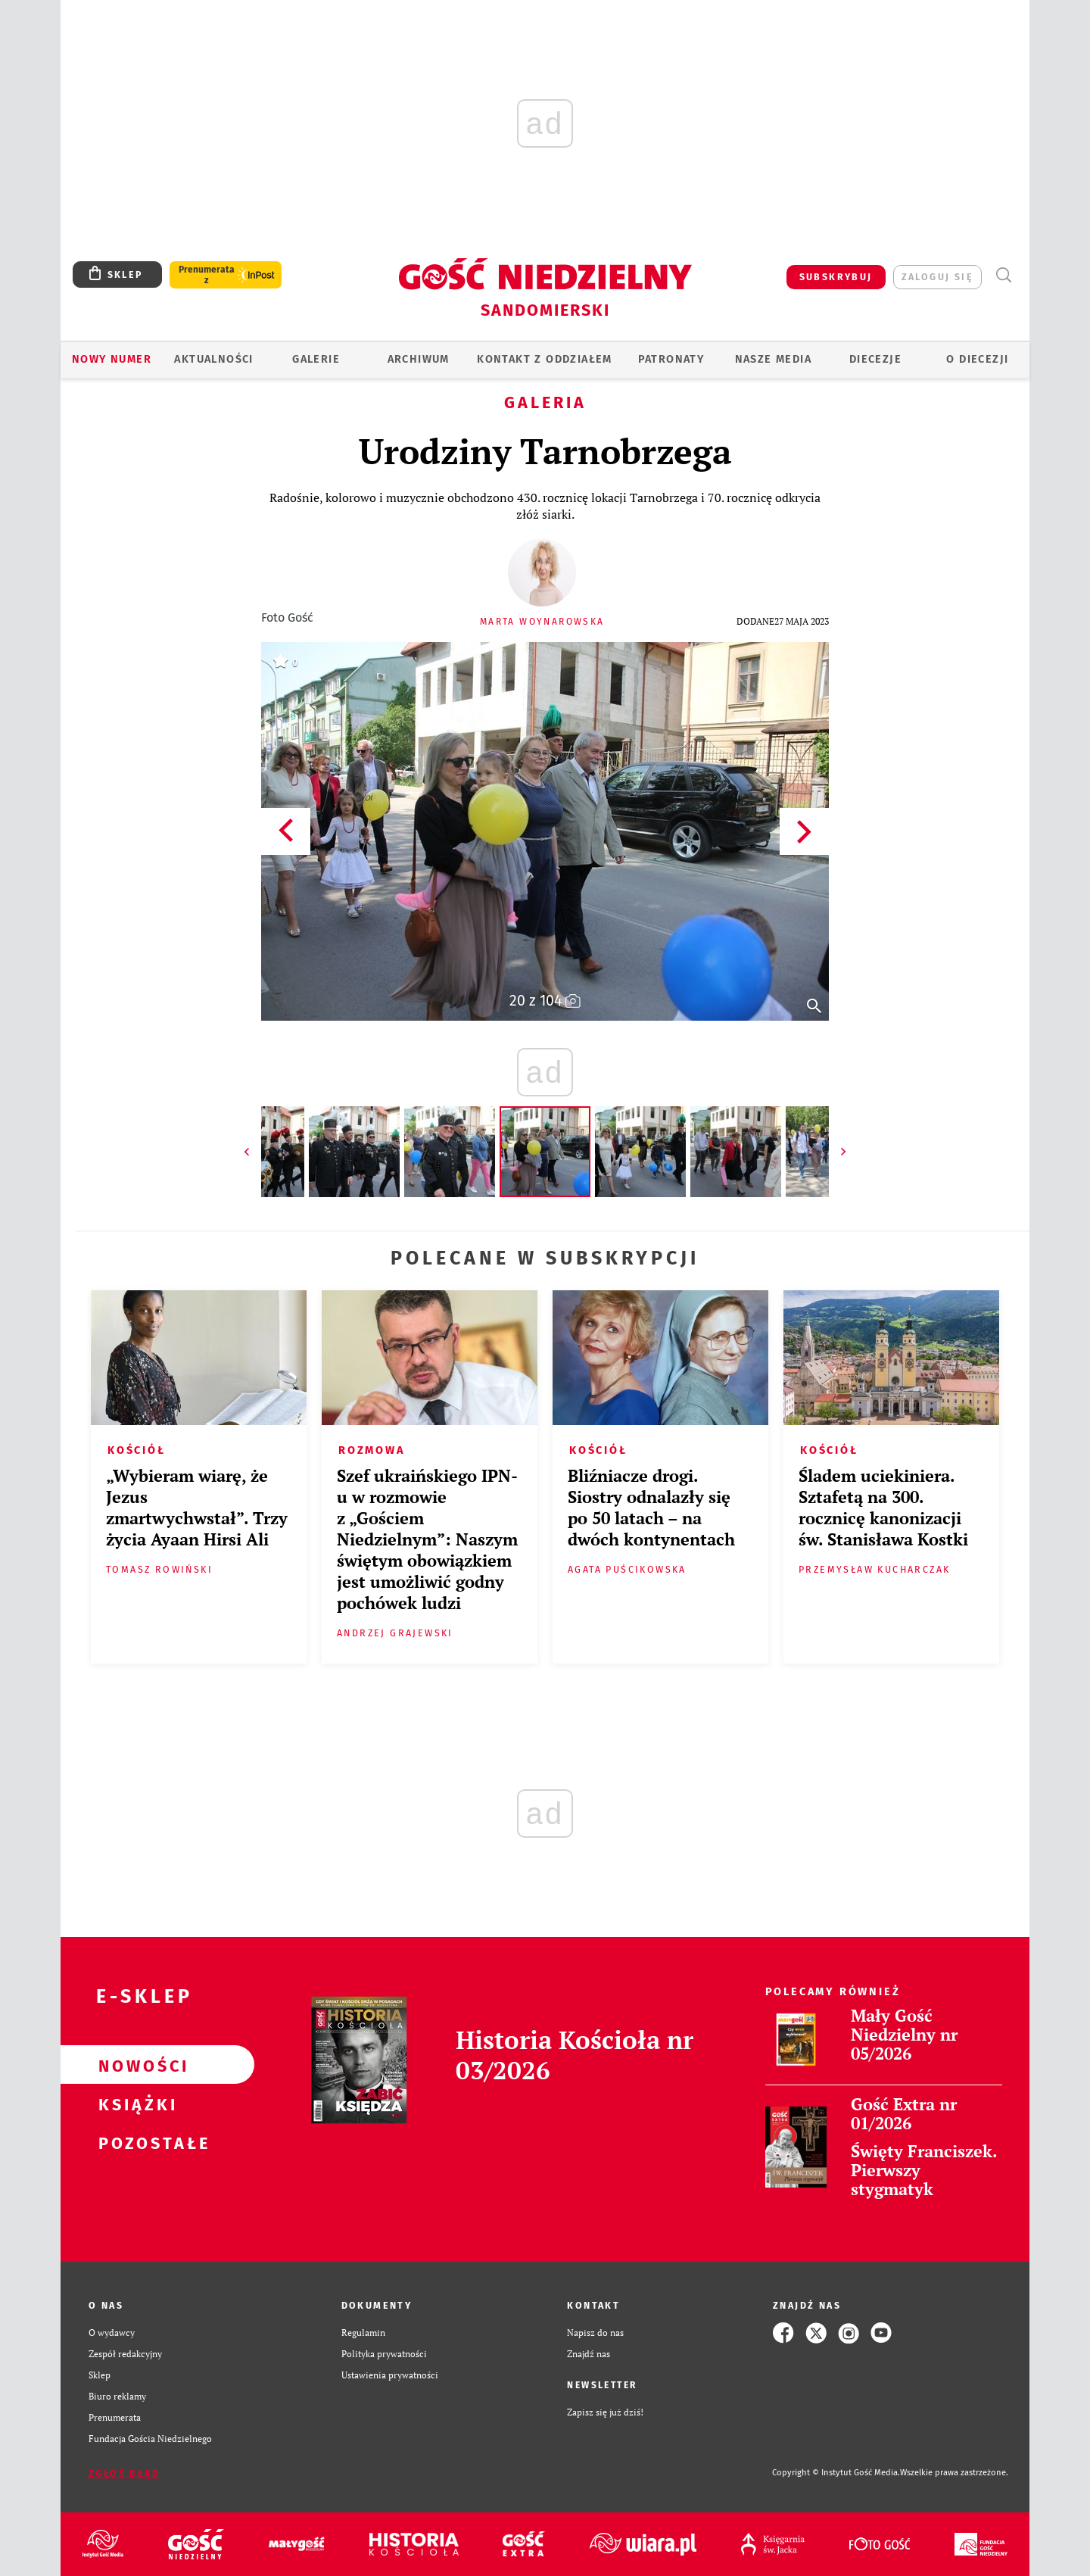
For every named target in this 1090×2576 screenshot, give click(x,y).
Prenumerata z (207, 274)
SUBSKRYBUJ (836, 276)
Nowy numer (111, 359)
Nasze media (773, 359)
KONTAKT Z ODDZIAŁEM (544, 359)
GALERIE (316, 359)
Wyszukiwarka (1003, 275)
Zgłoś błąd (124, 2473)
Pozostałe (133, 2142)
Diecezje (875, 359)
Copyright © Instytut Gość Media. (836, 2473)
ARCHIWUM (419, 359)
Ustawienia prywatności (389, 2375)
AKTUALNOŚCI (213, 359)
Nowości (133, 2065)
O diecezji (977, 359)
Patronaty (671, 359)
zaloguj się (937, 276)
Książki (133, 2103)
